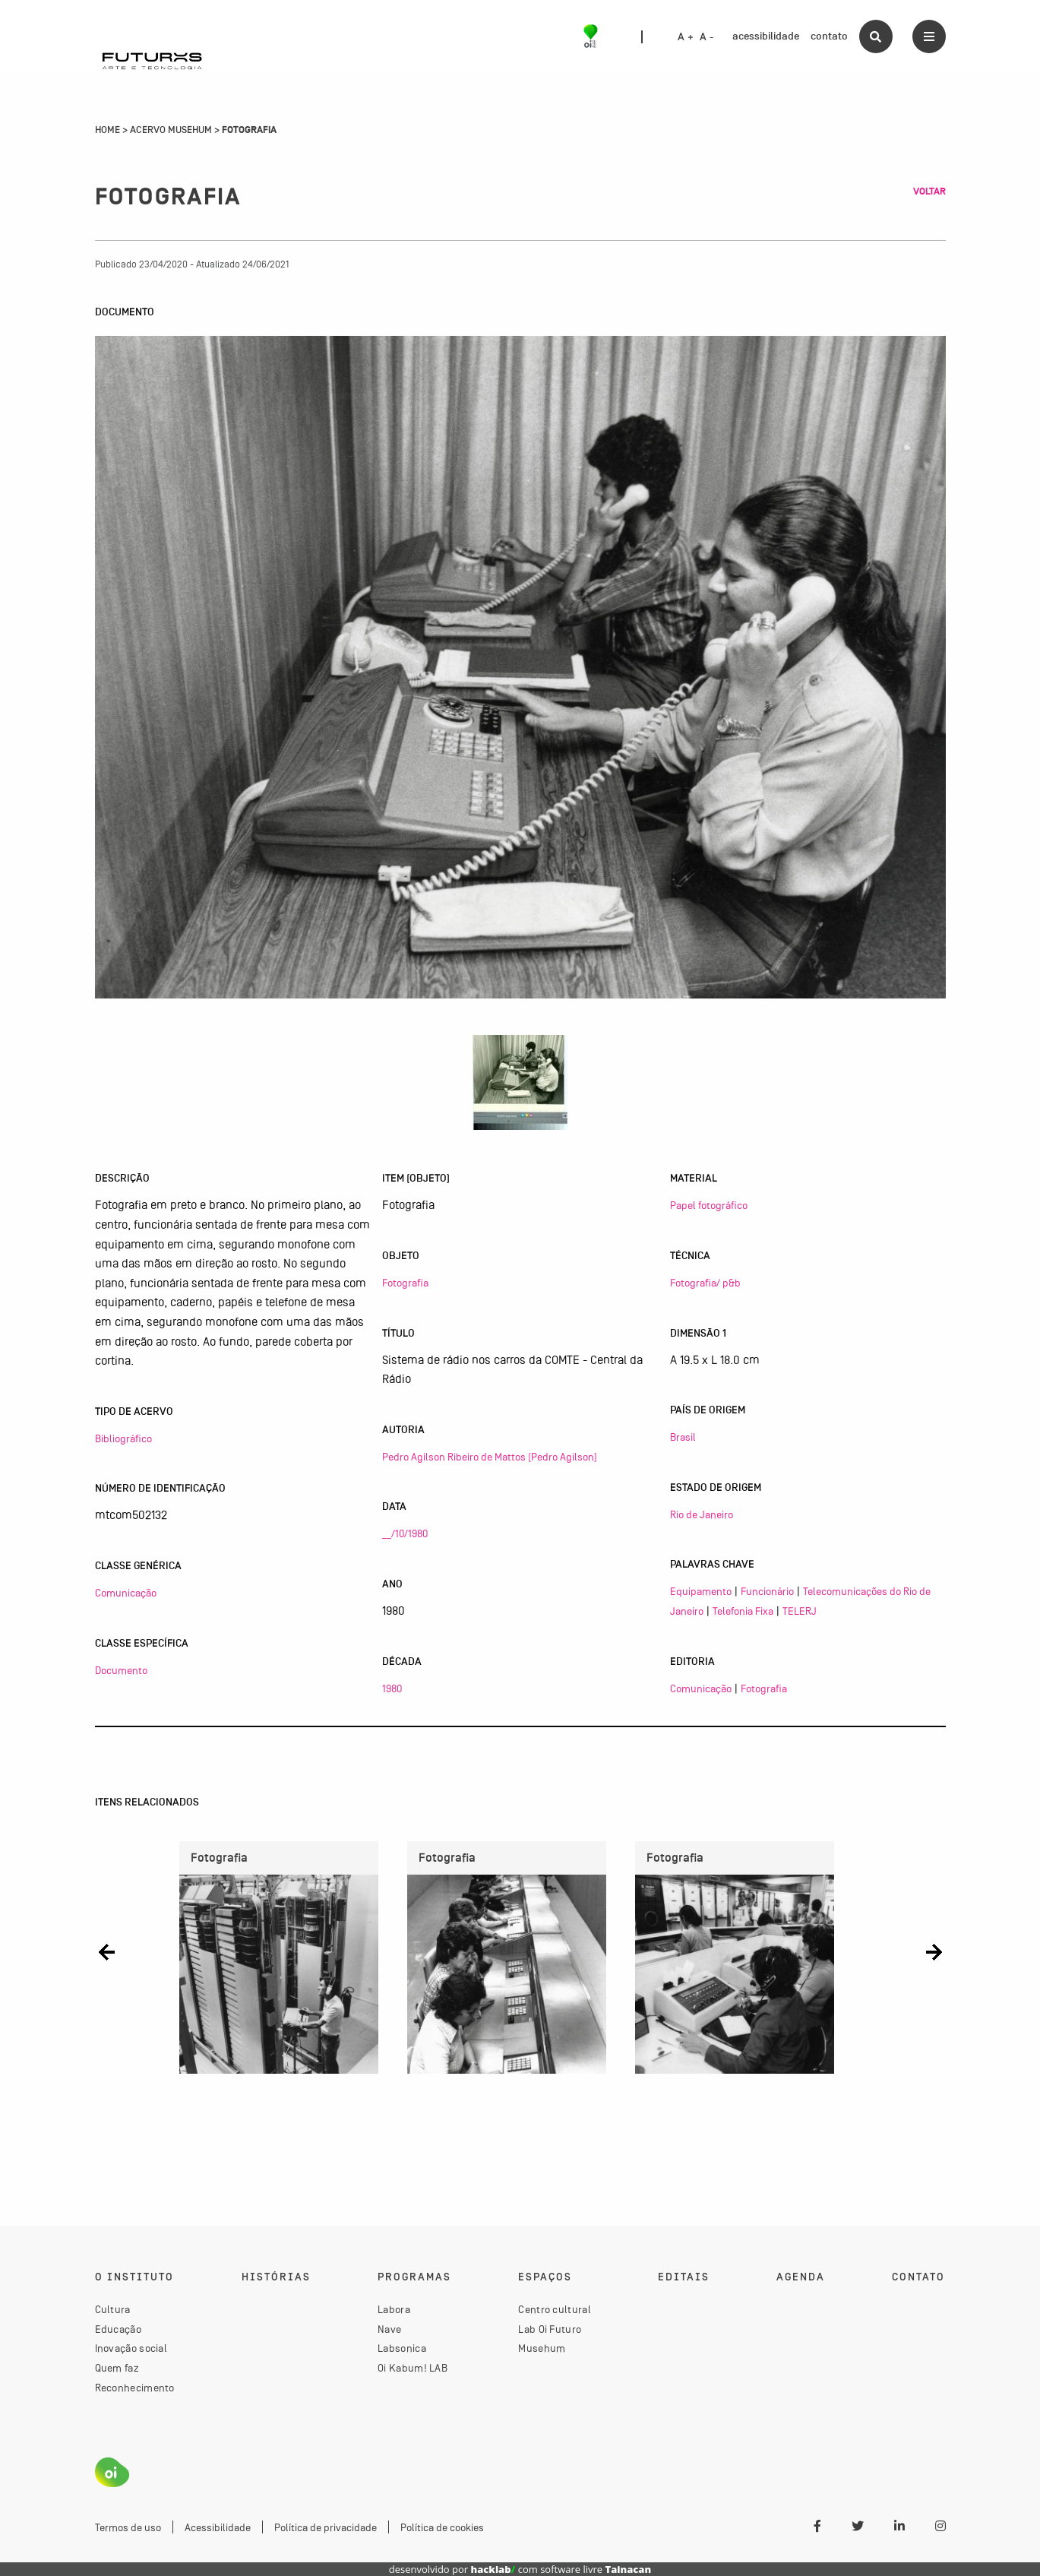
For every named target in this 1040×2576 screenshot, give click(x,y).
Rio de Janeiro (701, 1514)
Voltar (929, 191)
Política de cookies (442, 2527)
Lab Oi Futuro (549, 2329)
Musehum (541, 2348)
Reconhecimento (135, 2387)
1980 (392, 1688)
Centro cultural (554, 2309)
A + (686, 37)
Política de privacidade (325, 2527)
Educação (118, 2329)
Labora (394, 2309)
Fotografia (405, 1283)
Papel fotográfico (709, 1205)
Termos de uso (128, 2527)
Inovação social (131, 2348)
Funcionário (767, 1591)
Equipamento (701, 1591)
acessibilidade (765, 36)
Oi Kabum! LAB (412, 2368)
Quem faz (117, 2368)
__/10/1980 (405, 1533)
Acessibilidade (218, 2527)
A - (706, 37)
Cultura (113, 2309)
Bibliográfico (123, 1438)
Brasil (683, 1437)
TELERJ (799, 1611)
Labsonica (402, 2348)
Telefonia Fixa (743, 1611)
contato (829, 36)
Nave (389, 2329)
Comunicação (125, 1593)
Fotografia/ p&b (705, 1283)
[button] (107, 1952)
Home (107, 130)
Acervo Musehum (171, 130)
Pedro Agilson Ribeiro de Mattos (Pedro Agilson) (489, 1457)
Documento (121, 1670)
